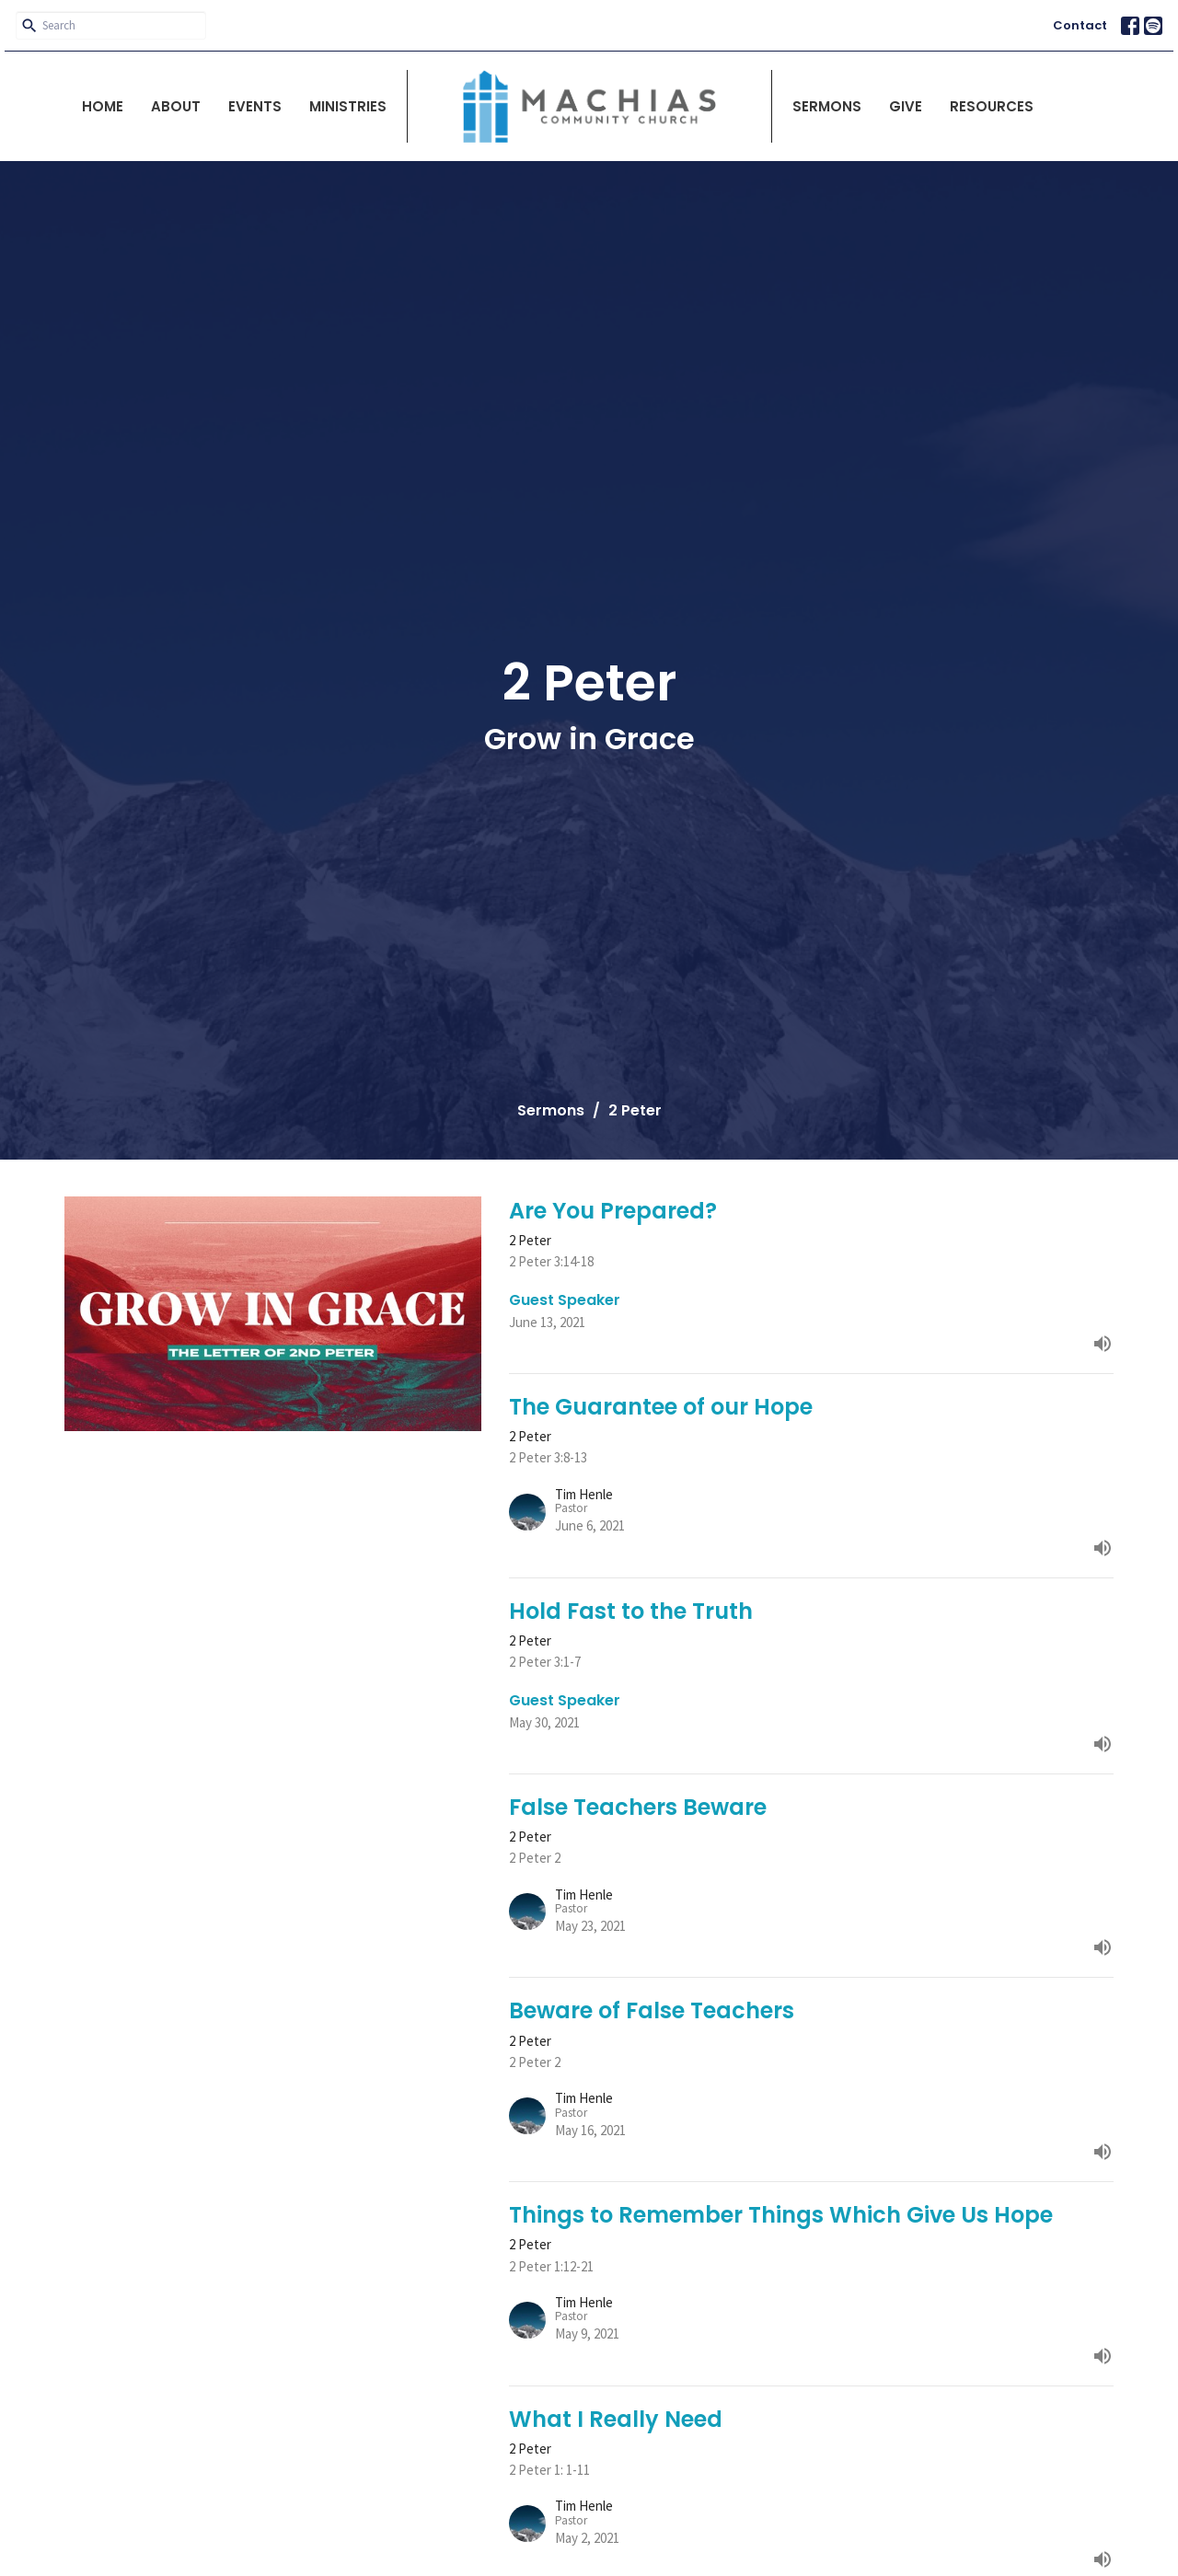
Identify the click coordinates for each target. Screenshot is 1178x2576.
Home (102, 106)
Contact (1080, 25)
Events (255, 106)
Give (905, 106)
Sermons (826, 106)
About (176, 106)
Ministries (348, 106)
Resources (992, 106)
